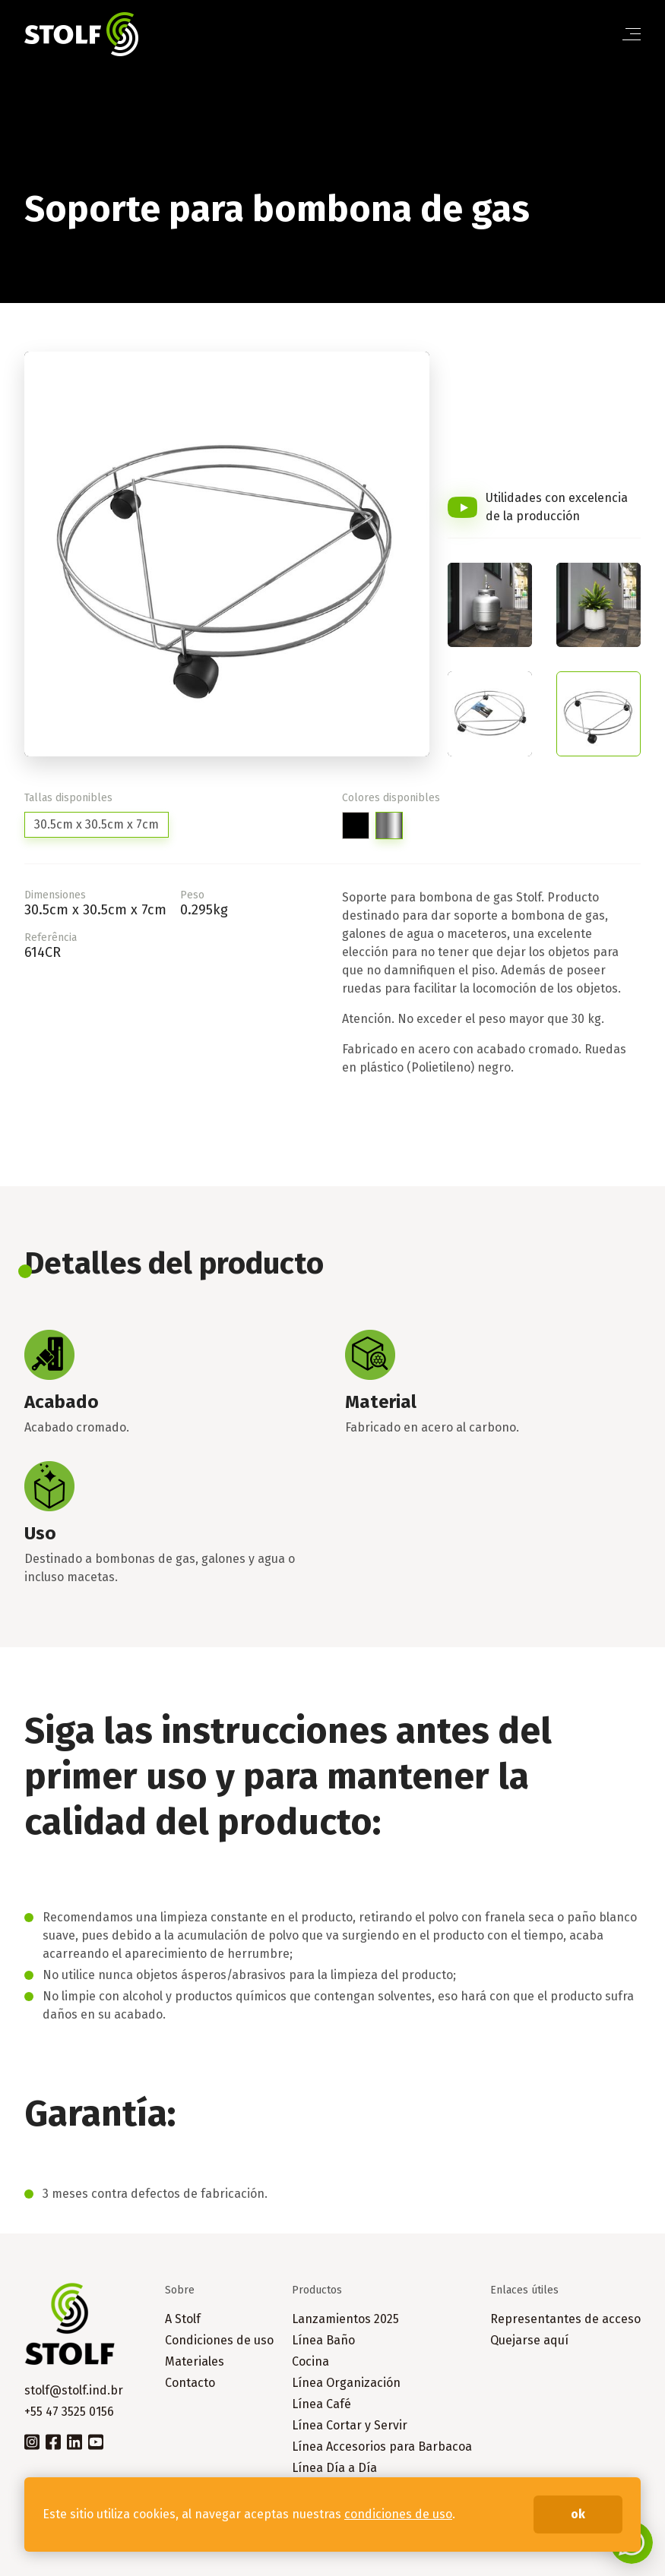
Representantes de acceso (565, 2319)
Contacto (190, 2383)
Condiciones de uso (219, 2340)
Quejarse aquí (529, 2340)
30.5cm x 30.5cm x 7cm (96, 824)
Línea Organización (346, 2383)
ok (578, 2514)
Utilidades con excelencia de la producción (557, 507)
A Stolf (183, 2319)
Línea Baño (323, 2340)
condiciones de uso (398, 2514)
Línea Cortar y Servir (349, 2425)
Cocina (310, 2361)
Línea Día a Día (334, 2468)
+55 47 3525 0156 (69, 2411)
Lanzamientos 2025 (345, 2319)
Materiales (194, 2361)
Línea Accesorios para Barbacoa (382, 2446)
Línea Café (321, 2404)
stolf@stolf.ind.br (73, 2390)
